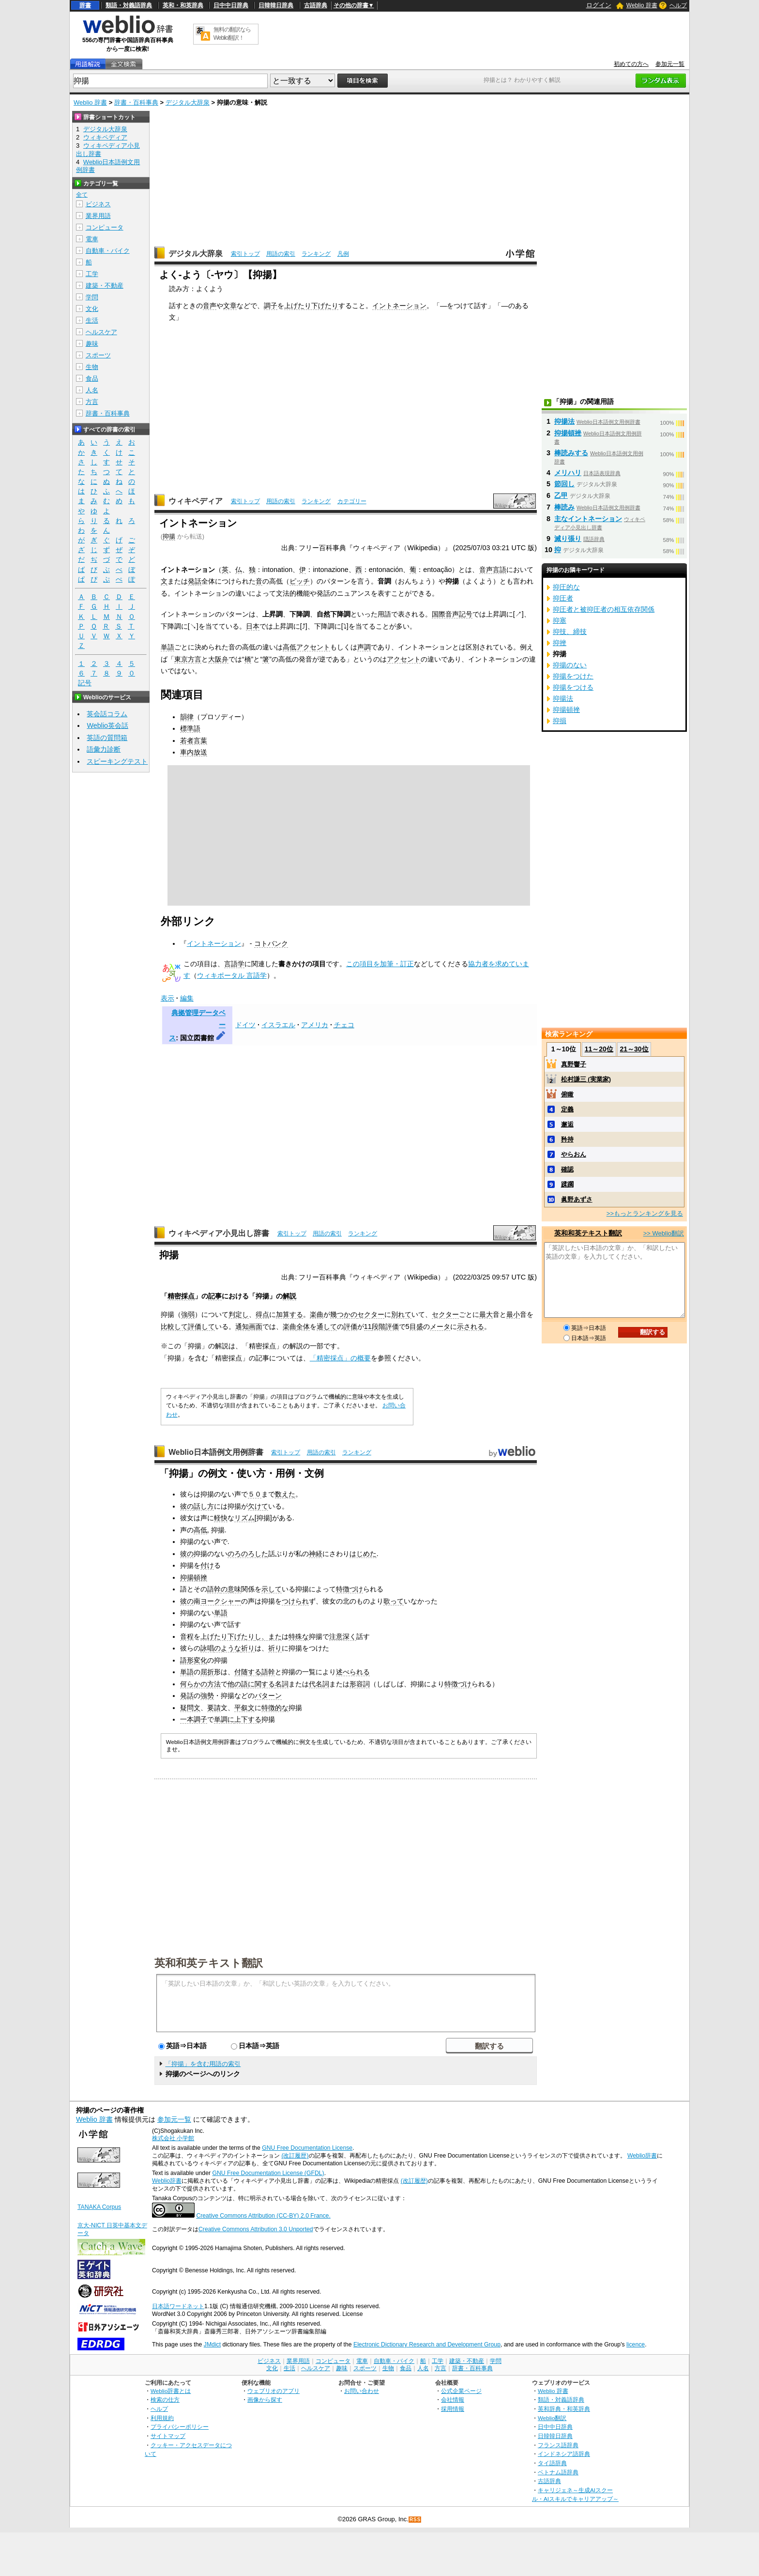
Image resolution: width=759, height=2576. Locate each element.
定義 (567, 1109)
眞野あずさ (576, 1199)
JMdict (212, 2344)
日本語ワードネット (178, 2306)
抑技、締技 (570, 631)
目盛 (416, 1326)
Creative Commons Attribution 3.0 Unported (255, 2229)
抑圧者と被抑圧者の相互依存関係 (603, 609)
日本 (252, 626)
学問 (92, 297)
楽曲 (316, 1314)
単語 (167, 647)
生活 (92, 320)
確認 (567, 1169)
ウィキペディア (195, 501)
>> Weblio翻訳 (663, 1233)
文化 (92, 308)
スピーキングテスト (117, 761)
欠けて (258, 1506)
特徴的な (274, 1708)
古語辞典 (315, 5)
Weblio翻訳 (552, 2418)
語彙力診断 (104, 749)
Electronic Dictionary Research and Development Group (427, 2344)
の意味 (231, 1589)
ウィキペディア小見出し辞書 (218, 1233)
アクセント (404, 659)
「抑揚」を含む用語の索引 (203, 2063)
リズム (244, 1518)
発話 (194, 581)
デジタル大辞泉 (188, 102)
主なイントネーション (588, 519)
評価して (201, 1326)
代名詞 (319, 1684)
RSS (415, 2519)
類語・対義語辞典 (129, 5)
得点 (262, 1314)
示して (271, 1589)
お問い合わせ (361, 2391)
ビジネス (98, 204)
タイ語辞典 (552, 2463)
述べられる (353, 1672)
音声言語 (492, 569)
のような (227, 1648)
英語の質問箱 (107, 737)
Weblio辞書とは (171, 2391)
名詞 (281, 1684)
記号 (84, 683)
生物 (92, 366)
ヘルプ (678, 5)
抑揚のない (570, 665)
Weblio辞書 (642, 2155)
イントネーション (399, 305)
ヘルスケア (101, 332)
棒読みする (571, 453)
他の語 (238, 1684)
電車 (92, 239)
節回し (564, 484)
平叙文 (244, 1708)
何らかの (193, 1684)
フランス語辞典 (558, 2445)
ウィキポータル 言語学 (232, 975)
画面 (255, 1326)
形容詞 (359, 1684)
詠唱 (207, 1648)
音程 (187, 1636)
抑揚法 (564, 421)
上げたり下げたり (311, 305)
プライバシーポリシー (180, 2426)
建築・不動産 (104, 285)
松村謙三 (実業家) (586, 1079)
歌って (393, 1601)
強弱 (188, 1314)
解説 (289, 1296)
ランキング (316, 253)
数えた (285, 1494)
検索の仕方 (165, 2399)
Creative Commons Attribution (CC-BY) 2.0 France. (263, 2215)
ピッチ (299, 581)
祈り (248, 1648)
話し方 (204, 1506)
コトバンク (271, 943)
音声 (209, 305)
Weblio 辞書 (641, 5)
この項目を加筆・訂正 (380, 964)
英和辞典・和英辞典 (564, 2409)
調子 (270, 305)
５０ (254, 1494)
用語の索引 (280, 253)
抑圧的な (566, 587)
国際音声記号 (452, 614)
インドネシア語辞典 (564, 2454)
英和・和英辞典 (183, 5)
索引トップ (245, 253)
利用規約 (162, 2418)
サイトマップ (168, 2436)
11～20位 (599, 1049)
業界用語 (98, 215)
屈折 (207, 1672)
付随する (247, 1672)
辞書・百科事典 (136, 102)
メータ (440, 1326)
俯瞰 (567, 1094)
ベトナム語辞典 (558, 2472)
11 (368, 1326)
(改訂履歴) (294, 2155)
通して (327, 1326)
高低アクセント (306, 647)
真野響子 (573, 1064)
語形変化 (193, 1660)
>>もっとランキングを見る (645, 1213)
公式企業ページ (461, 2391)
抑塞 (559, 620)
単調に (224, 1719)
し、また (268, 1636)
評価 (350, 1326)
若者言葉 (193, 740)
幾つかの (343, 1314)
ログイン (598, 5)
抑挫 (559, 643)
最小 (513, 1314)
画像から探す (264, 2399)
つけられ (295, 1601)
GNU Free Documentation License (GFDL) (268, 2173)
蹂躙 (567, 1184)
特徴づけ (349, 1589)
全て (82, 195)
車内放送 (193, 752)
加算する (289, 1314)
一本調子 (193, 1719)
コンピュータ (104, 227)
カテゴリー (351, 501)
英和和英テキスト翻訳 (208, 1962)
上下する (247, 1719)
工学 (92, 274)
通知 (242, 1326)
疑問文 (190, 1708)
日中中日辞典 (230, 5)
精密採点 (181, 1296)
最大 (486, 1314)
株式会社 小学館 (173, 2138)
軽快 (221, 1518)
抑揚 (169, 536)
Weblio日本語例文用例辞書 (215, 1452)
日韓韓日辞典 (275, 5)
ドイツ (245, 1025)
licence (635, 2344)
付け (207, 1565)
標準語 (190, 728)
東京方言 (187, 659)
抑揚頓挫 (193, 1577)
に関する (261, 1684)
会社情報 (452, 2399)
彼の (187, 1506)
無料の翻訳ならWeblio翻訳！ (232, 33)
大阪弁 (218, 659)
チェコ (344, 1025)
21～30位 (634, 1049)
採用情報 (452, 2409)
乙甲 (561, 495)
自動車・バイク (108, 250)
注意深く (342, 1636)
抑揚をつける (573, 687)
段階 (378, 1326)
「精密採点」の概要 (340, 1358)
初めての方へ (631, 64)
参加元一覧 (669, 64)
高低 (200, 1530)
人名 (92, 390)
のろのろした (248, 1554)
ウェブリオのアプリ (273, 2391)
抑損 (559, 721)
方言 (92, 401)
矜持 (567, 1139)
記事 (215, 1296)
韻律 (187, 717)
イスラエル (278, 1025)
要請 (214, 1708)
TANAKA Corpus (99, 2207)
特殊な (298, 1636)
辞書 (85, 5)
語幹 (214, 1589)
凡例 (343, 253)
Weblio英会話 (107, 725)
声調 (364, 647)
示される (470, 1326)
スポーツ (98, 355)
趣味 (92, 343)
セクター (370, 1314)
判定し (238, 1314)
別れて (401, 1314)
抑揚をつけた (573, 676)
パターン (268, 1695)
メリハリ (567, 473)
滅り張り (567, 538)
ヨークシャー (220, 1601)
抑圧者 (563, 598)
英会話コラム (107, 714)
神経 (315, 1554)
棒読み (564, 507)
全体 (303, 1326)
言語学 (234, 964)
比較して (174, 1326)
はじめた (363, 1554)
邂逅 (567, 1124)
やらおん (573, 1154)
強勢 (207, 1695)
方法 (214, 1684)
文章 (230, 305)
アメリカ (314, 1025)
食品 (92, 378)
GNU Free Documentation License (307, 2147)
